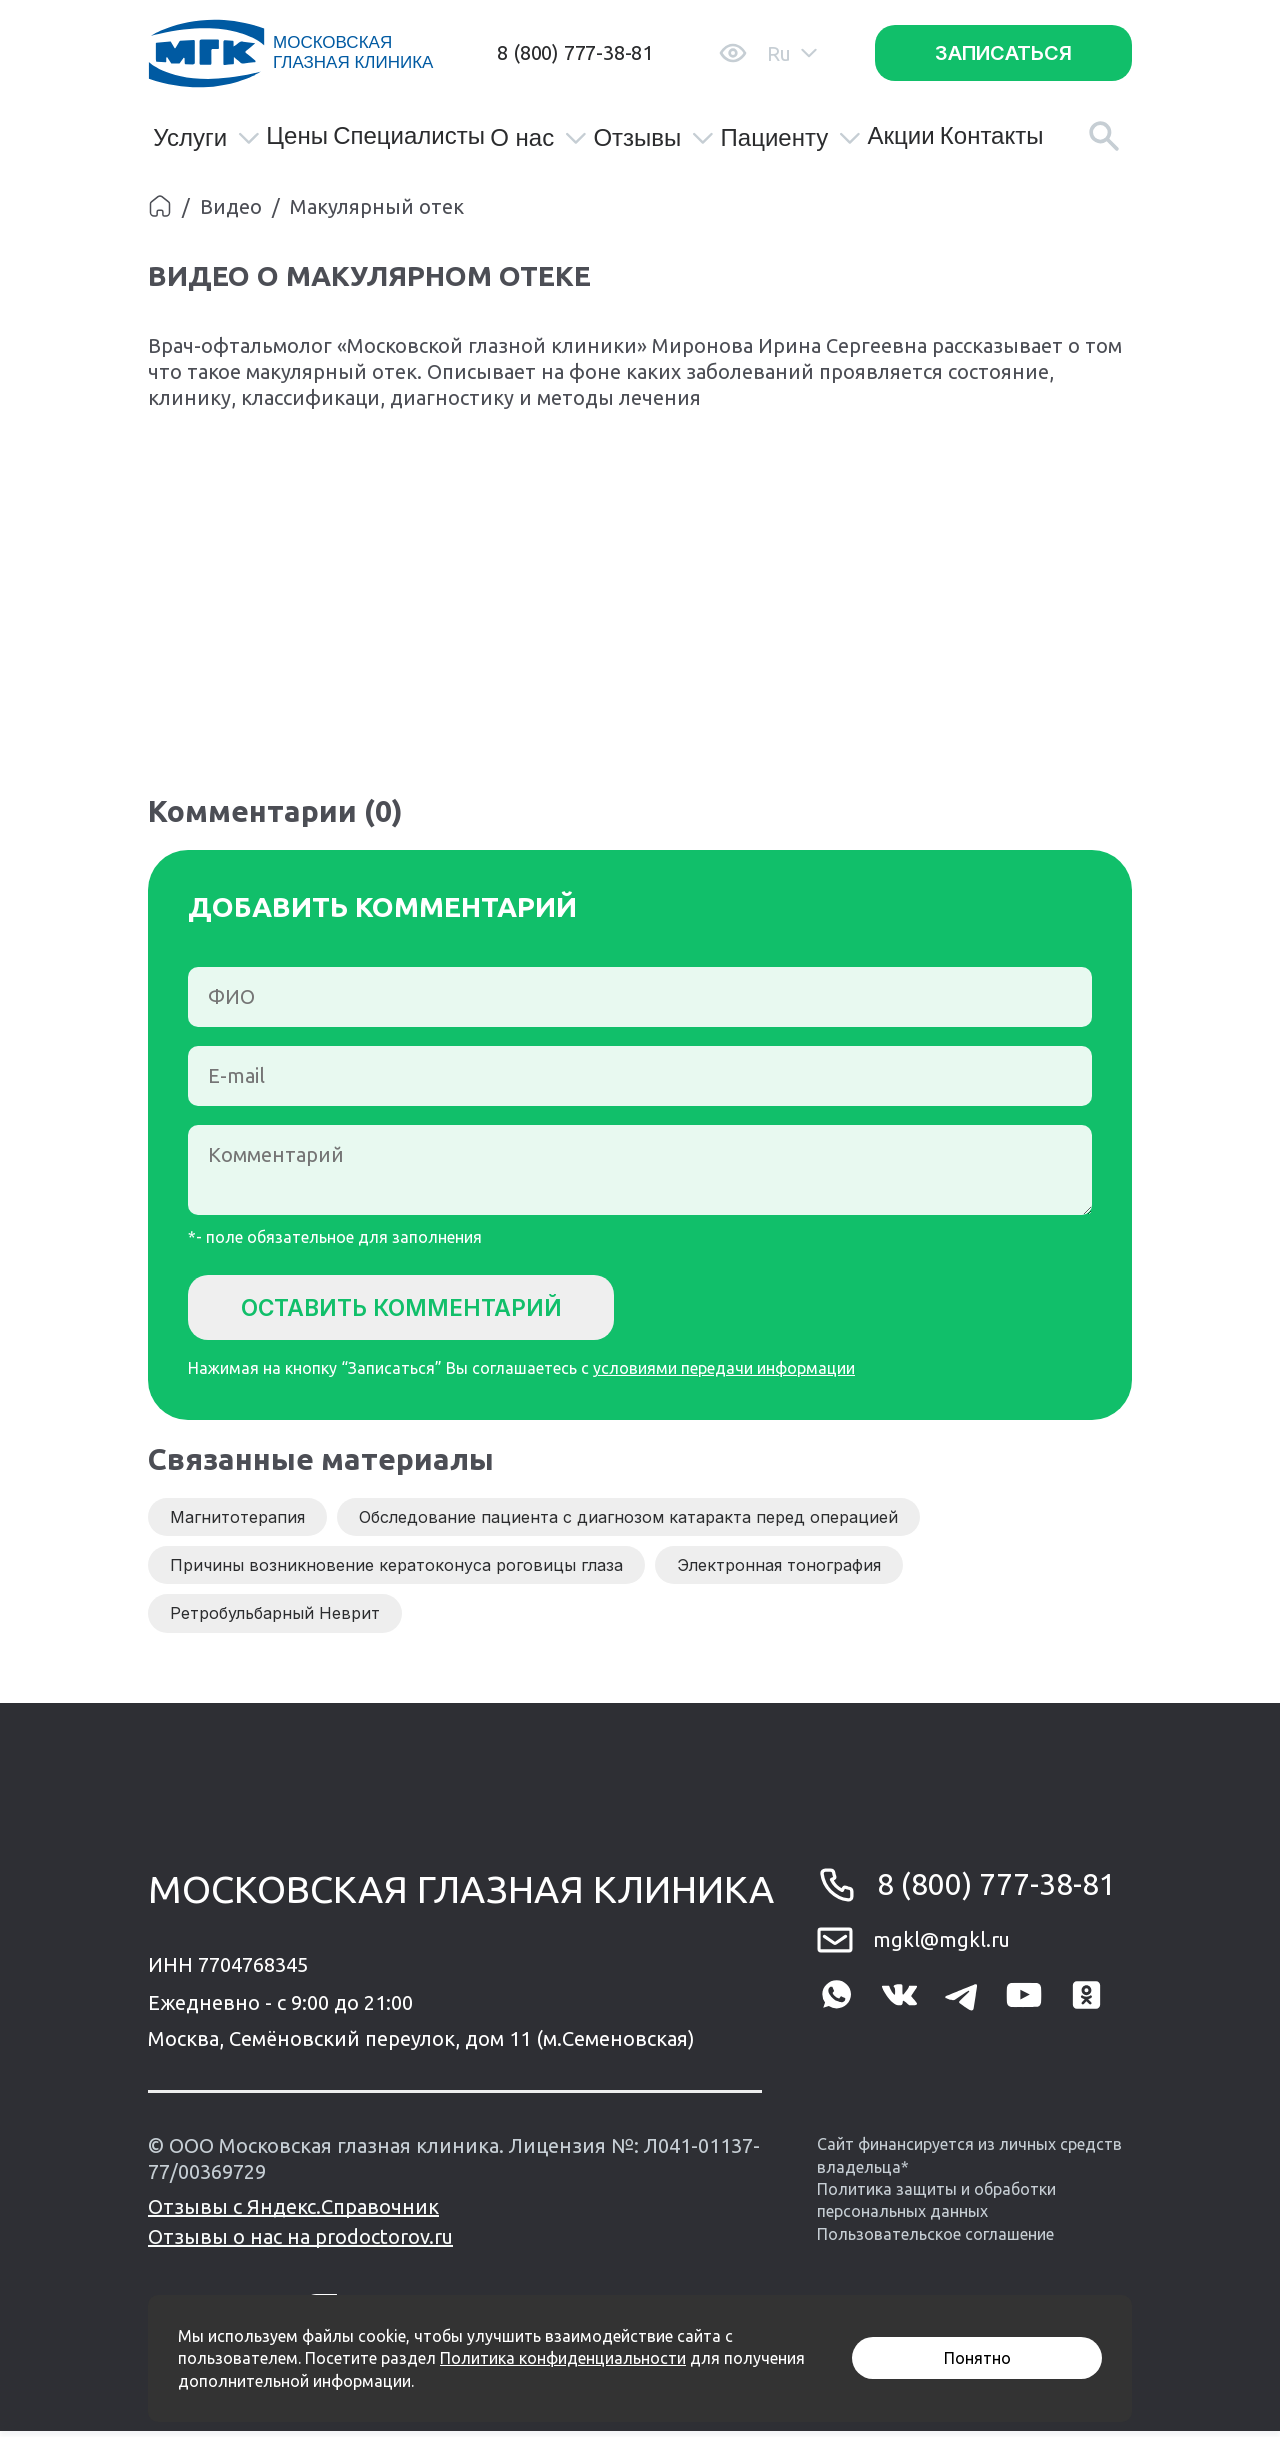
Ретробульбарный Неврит (275, 1619)
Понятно (977, 2358)
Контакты (992, 136)
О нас (539, 138)
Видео (231, 206)
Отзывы (654, 138)
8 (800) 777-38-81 (575, 52)
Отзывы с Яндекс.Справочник (293, 2212)
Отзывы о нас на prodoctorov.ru (300, 2242)
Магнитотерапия (237, 1523)
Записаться (1003, 53)
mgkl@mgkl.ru (941, 1945)
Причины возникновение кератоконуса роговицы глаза (396, 1571)
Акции (900, 136)
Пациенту (792, 138)
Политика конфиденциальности (563, 2358)
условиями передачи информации (724, 1374)
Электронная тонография (779, 1571)
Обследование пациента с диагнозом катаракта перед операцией (628, 1523)
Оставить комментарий (418, 1308)
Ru (792, 53)
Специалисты (409, 136)
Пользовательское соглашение (935, 2240)
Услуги (207, 138)
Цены (297, 136)
